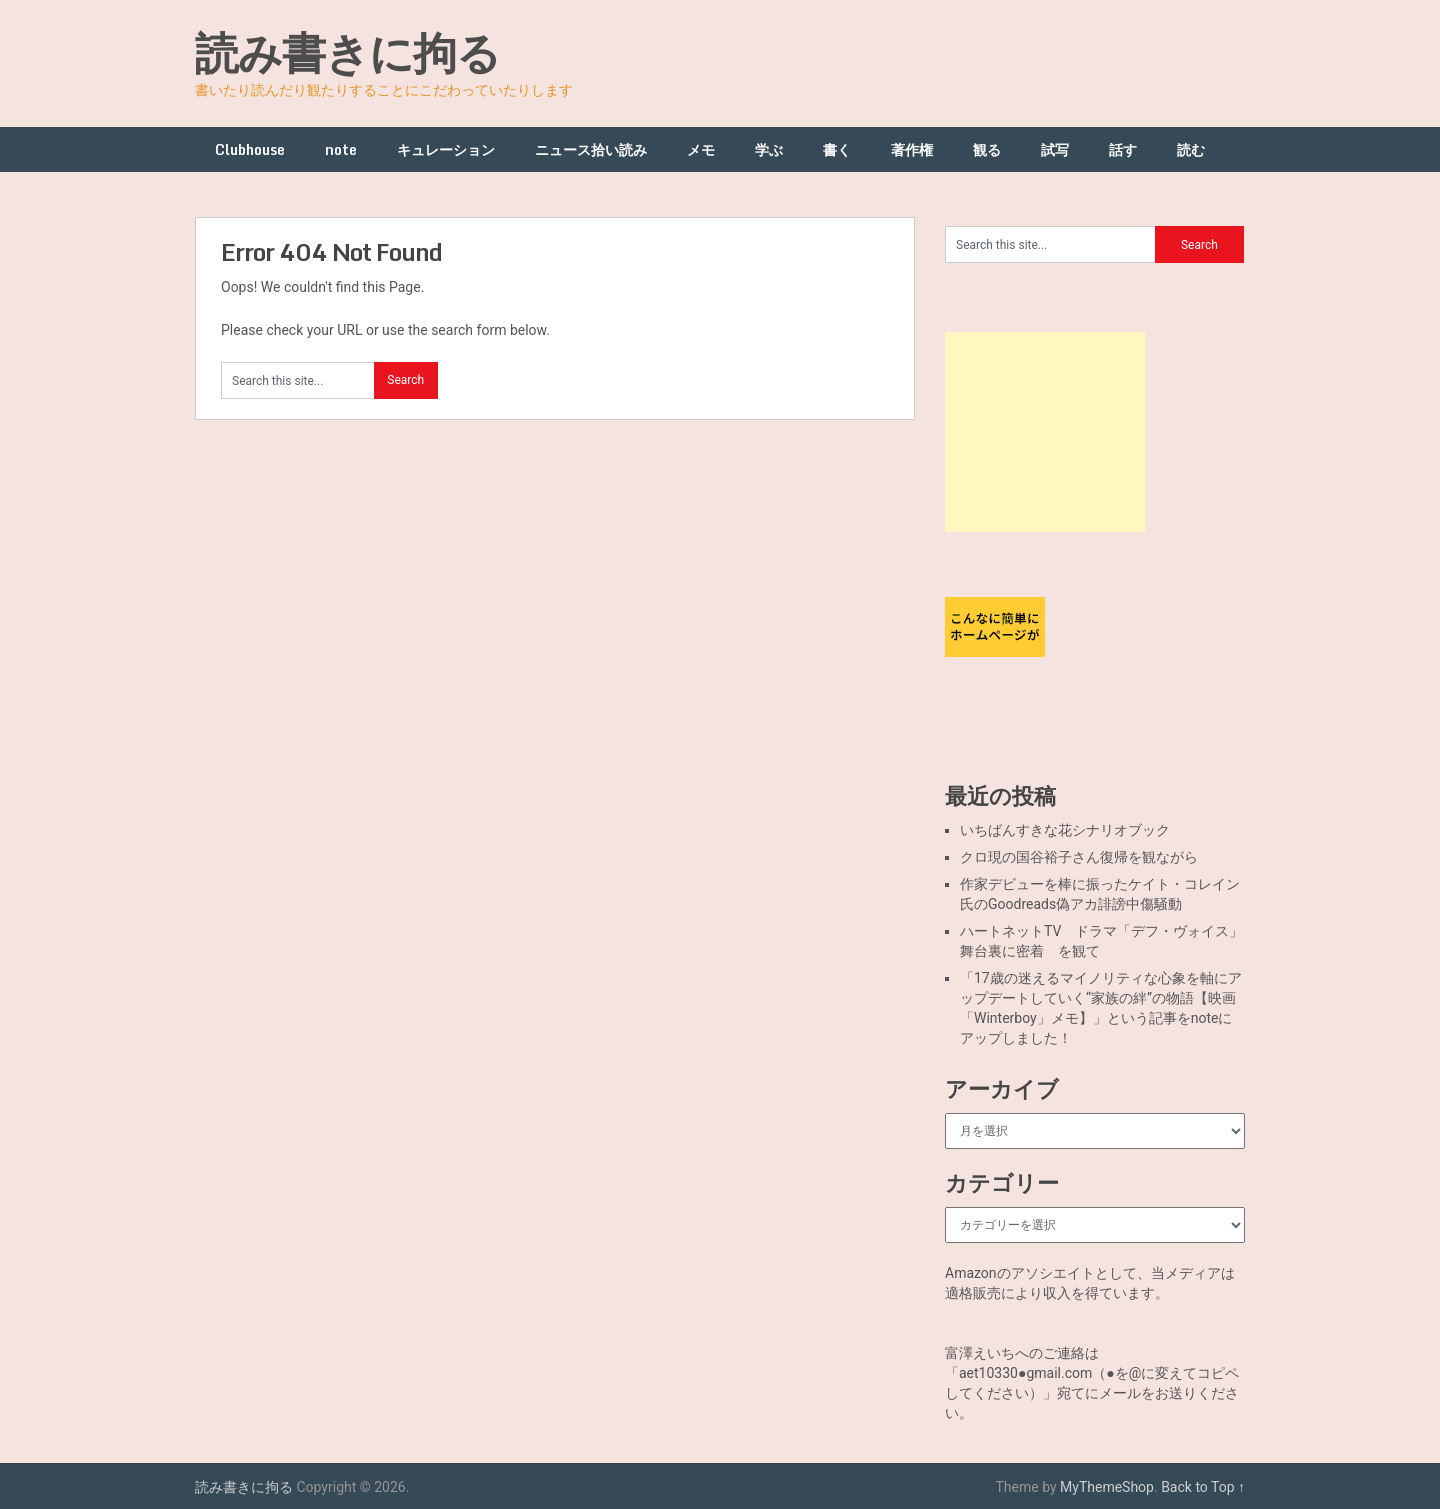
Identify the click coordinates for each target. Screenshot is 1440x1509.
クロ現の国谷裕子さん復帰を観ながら (1079, 857)
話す (1123, 149)
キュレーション (446, 149)
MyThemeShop (1107, 1487)
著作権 (912, 149)
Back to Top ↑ (1203, 1487)
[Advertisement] (1045, 432)
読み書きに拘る (347, 52)
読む (1191, 149)
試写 (1055, 149)
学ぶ (769, 149)
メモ (701, 149)
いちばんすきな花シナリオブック (1065, 830)
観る (987, 149)
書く (837, 149)
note (341, 149)
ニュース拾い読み (591, 149)
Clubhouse (250, 149)
